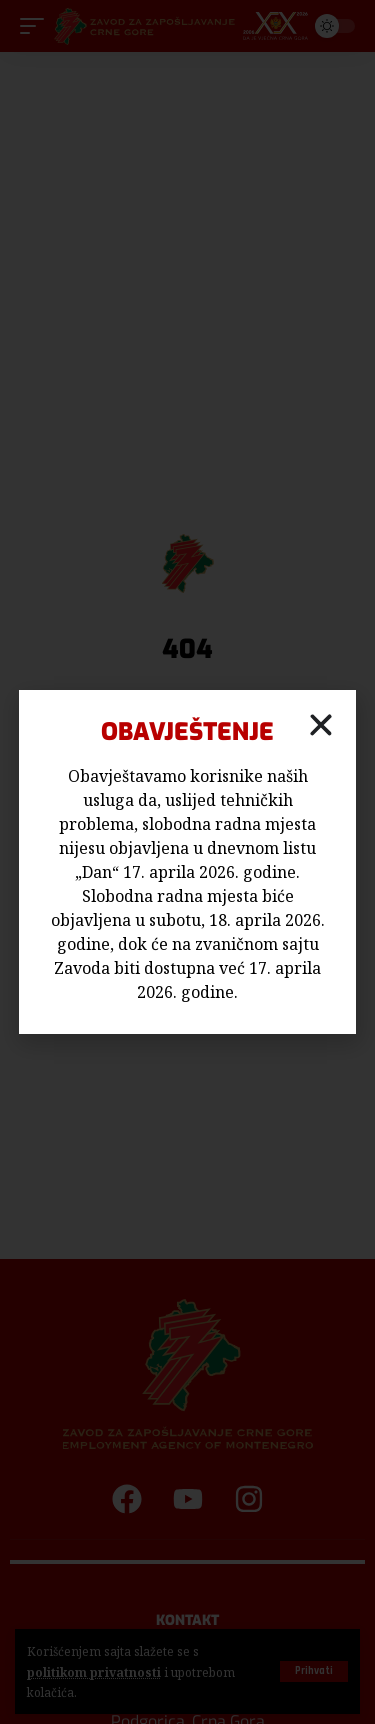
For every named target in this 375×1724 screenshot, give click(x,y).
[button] (321, 725)
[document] (187, 862)
